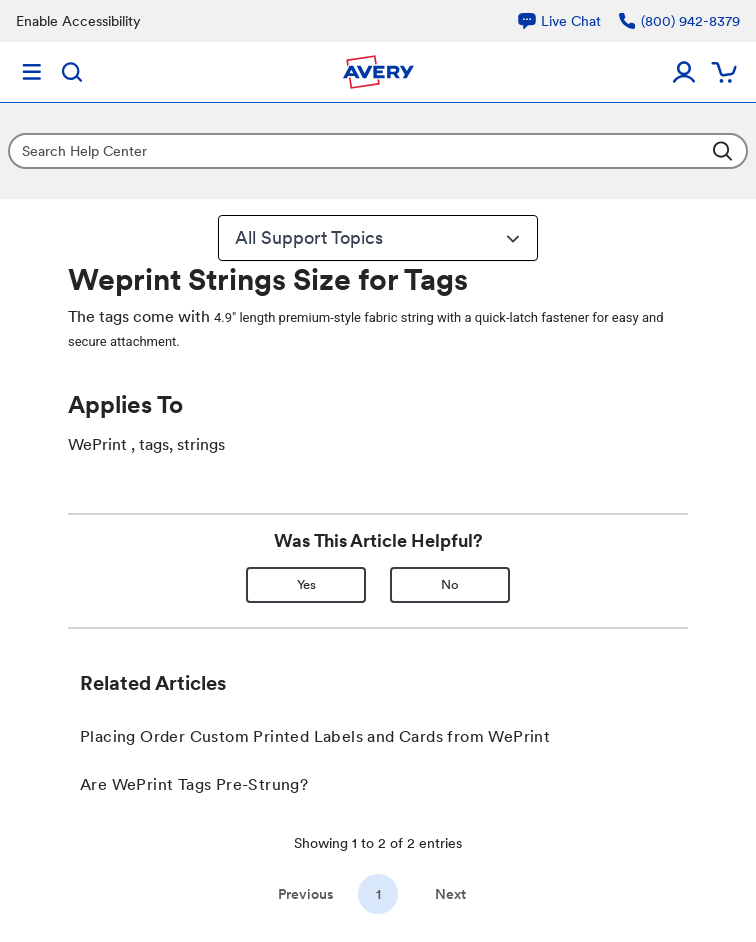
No (450, 584)
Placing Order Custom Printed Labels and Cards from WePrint (315, 736)
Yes (306, 584)
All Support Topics (380, 238)
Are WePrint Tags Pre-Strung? (194, 784)
